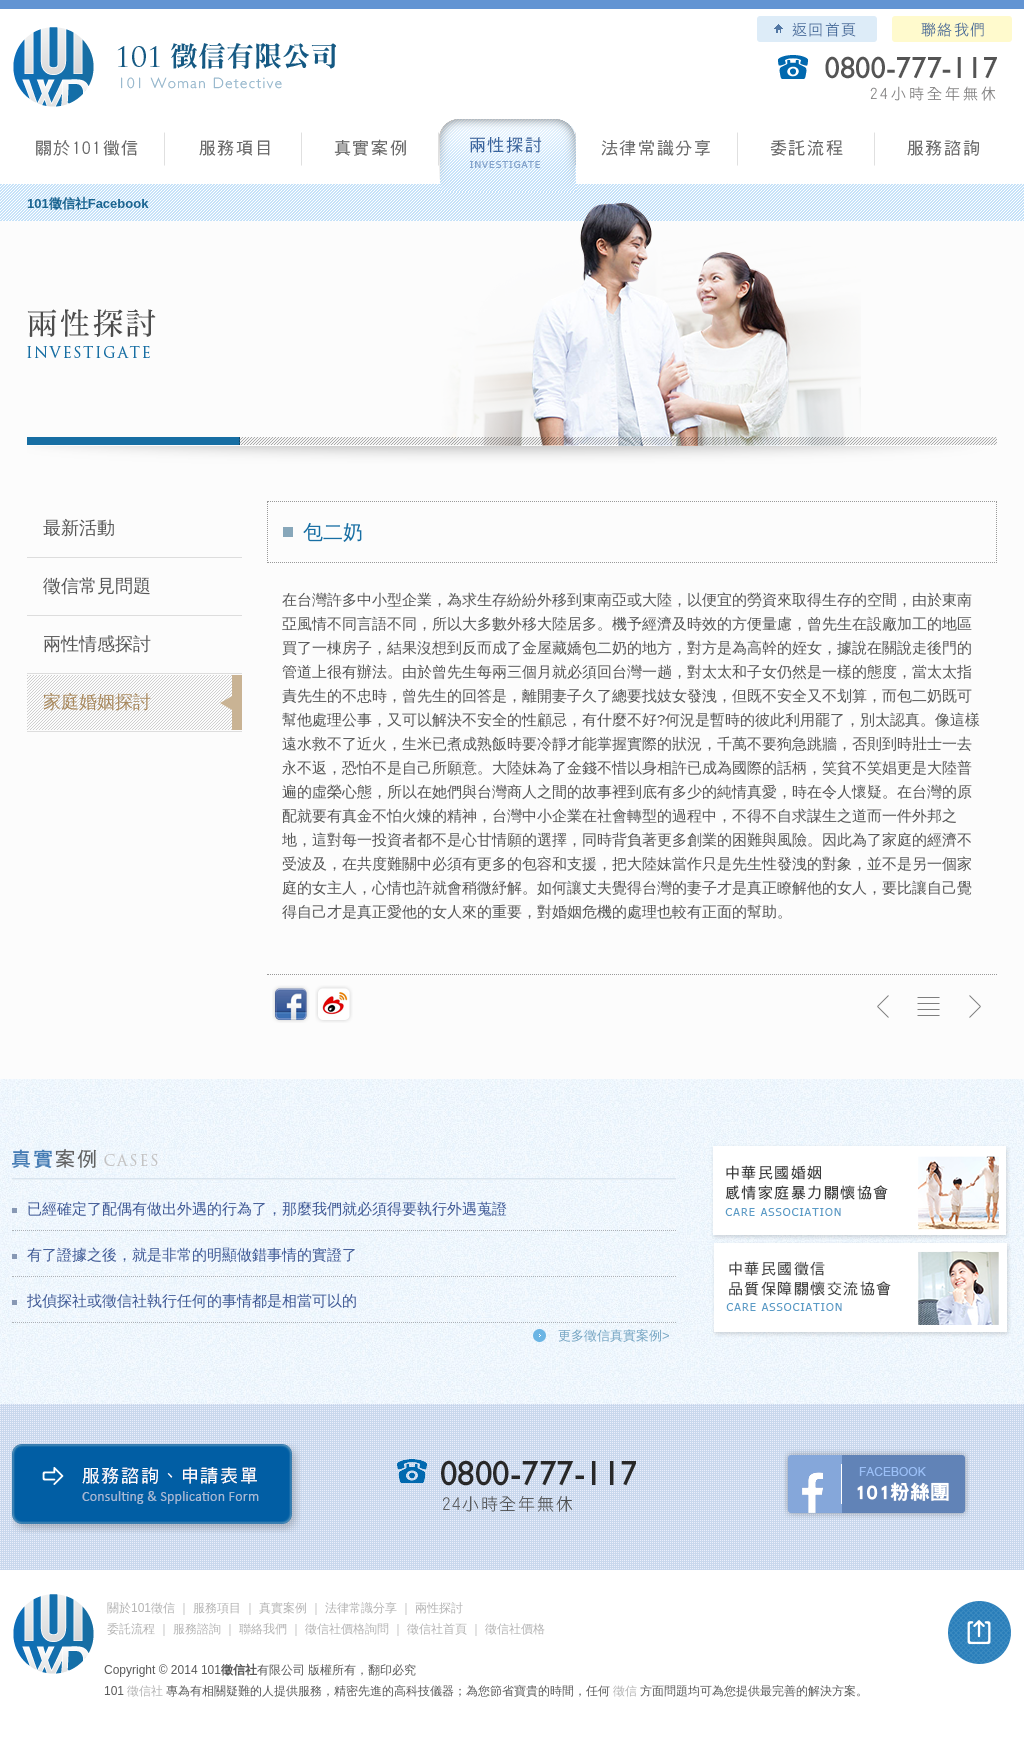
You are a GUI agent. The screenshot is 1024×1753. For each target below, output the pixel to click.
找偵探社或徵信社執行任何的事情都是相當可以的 (192, 1300)
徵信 (625, 1691)
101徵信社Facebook (87, 203)
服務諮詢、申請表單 (156, 1488)
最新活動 (79, 528)
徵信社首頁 (437, 1629)
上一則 (884, 1007)
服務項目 (233, 155)
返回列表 (929, 1007)
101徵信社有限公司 (174, 67)
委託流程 (806, 155)
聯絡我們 (952, 29)
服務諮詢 (943, 155)
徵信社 (145, 1691)
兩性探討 (507, 155)
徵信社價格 (515, 1629)
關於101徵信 (141, 1608)
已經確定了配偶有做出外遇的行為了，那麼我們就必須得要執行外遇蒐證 (267, 1208)
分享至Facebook (291, 1004)
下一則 (974, 1007)
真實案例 (370, 155)
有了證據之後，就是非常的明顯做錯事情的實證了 (192, 1254)
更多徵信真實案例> (614, 1335)
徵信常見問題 (97, 586)
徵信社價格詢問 (347, 1629)
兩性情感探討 (97, 644)
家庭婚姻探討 (97, 702)
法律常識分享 (657, 155)
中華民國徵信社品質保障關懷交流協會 (861, 1289)
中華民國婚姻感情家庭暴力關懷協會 (861, 1192)
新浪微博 (334, 1004)
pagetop (980, 1633)
